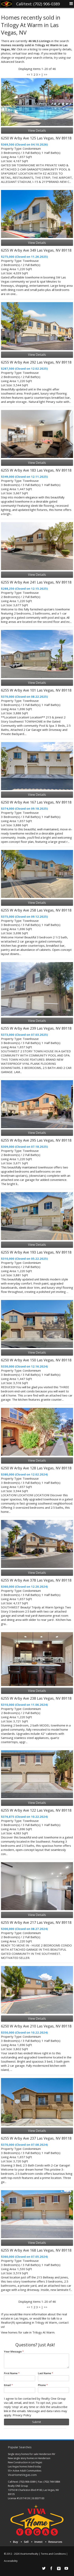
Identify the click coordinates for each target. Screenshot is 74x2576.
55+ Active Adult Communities (24, 2470)
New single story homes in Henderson (29, 2458)
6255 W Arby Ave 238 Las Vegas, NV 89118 (36, 1698)
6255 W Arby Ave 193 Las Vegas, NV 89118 (36, 1252)
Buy (15, 2542)
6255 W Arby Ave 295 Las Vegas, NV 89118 (36, 1140)
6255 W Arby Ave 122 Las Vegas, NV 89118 (36, 1810)
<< (28, 74)
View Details (37, 130)
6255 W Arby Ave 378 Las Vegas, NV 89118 (36, 1580)
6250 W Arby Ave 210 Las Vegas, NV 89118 (36, 2026)
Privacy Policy (22, 2415)
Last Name (44, 2373)
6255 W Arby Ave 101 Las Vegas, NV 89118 (36, 690)
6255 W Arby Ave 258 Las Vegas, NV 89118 (36, 910)
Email (7, 2385)
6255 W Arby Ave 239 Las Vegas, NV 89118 (36, 1028)
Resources (55, 2542)
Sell (26, 2542)
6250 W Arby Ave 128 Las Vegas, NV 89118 (36, 1468)
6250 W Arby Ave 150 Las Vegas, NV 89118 (36, 1360)
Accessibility (11, 2561)
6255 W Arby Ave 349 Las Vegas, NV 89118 (36, 250)
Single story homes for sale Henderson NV (31, 2454)
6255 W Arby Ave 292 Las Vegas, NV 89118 (36, 362)
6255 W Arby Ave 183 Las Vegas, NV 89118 (36, 470)
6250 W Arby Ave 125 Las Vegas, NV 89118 (36, 138)
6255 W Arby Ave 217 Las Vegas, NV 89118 (36, 1922)
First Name (11, 2373)
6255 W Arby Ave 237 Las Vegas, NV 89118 (36, 2138)
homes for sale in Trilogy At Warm (31, 2332)
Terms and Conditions (53, 2553)
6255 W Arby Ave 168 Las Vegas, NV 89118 (36, 2250)
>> (45, 74)
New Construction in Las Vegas (25, 2462)
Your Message (13, 2351)
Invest (38, 2542)
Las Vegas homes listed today (24, 2466)
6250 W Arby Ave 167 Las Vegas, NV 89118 (36, 802)
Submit (36, 2422)
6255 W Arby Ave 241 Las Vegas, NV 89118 (36, 582)
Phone (42, 2385)
